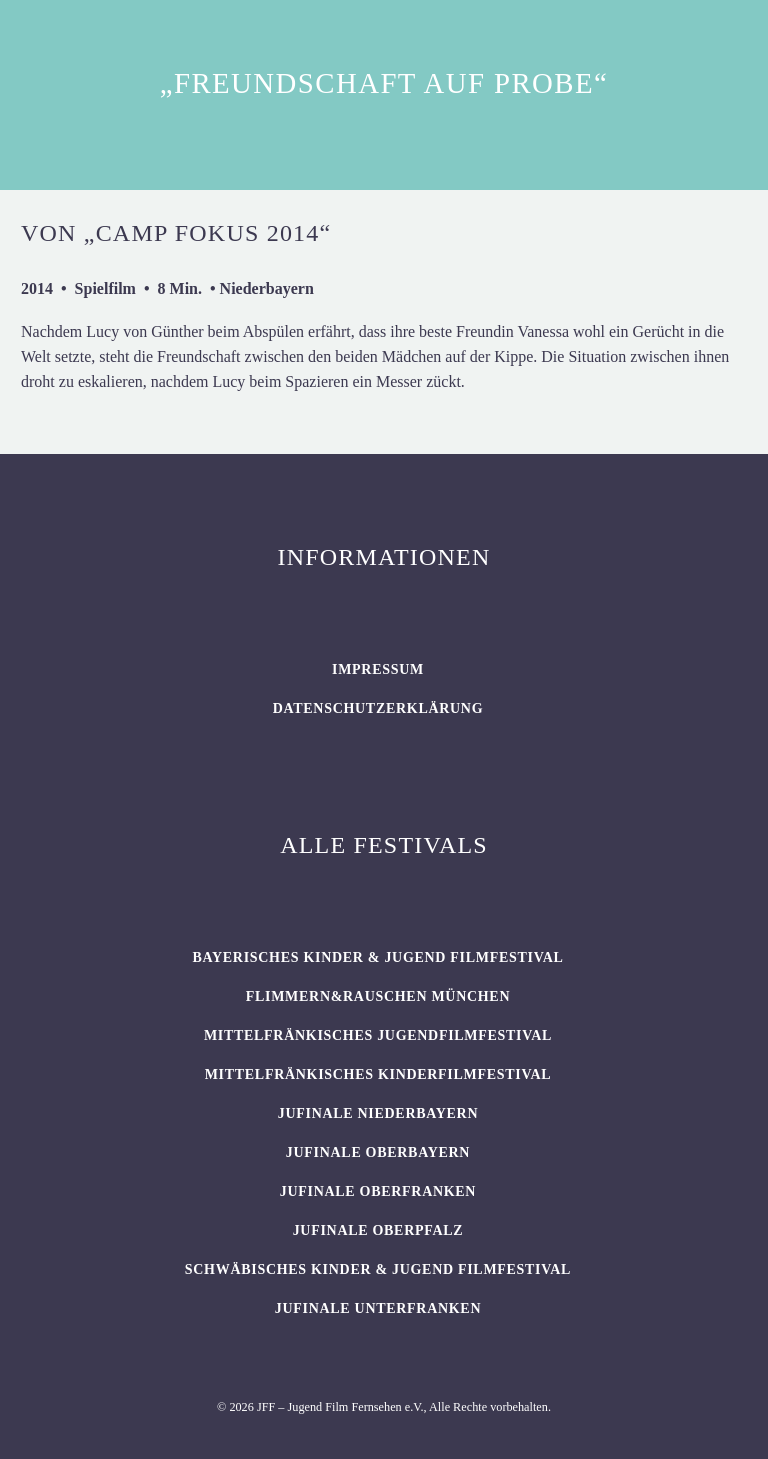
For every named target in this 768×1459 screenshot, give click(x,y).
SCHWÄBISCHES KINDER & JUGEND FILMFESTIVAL (378, 1269)
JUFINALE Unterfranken (378, 1308)
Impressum (378, 669)
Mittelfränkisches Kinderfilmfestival (378, 1074)
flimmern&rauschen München (378, 996)
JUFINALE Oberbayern (378, 1152)
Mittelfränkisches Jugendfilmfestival (378, 1035)
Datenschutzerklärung (378, 708)
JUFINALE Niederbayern (378, 1113)
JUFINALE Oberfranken (378, 1191)
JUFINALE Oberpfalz (378, 1230)
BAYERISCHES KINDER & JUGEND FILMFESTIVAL (377, 957)
